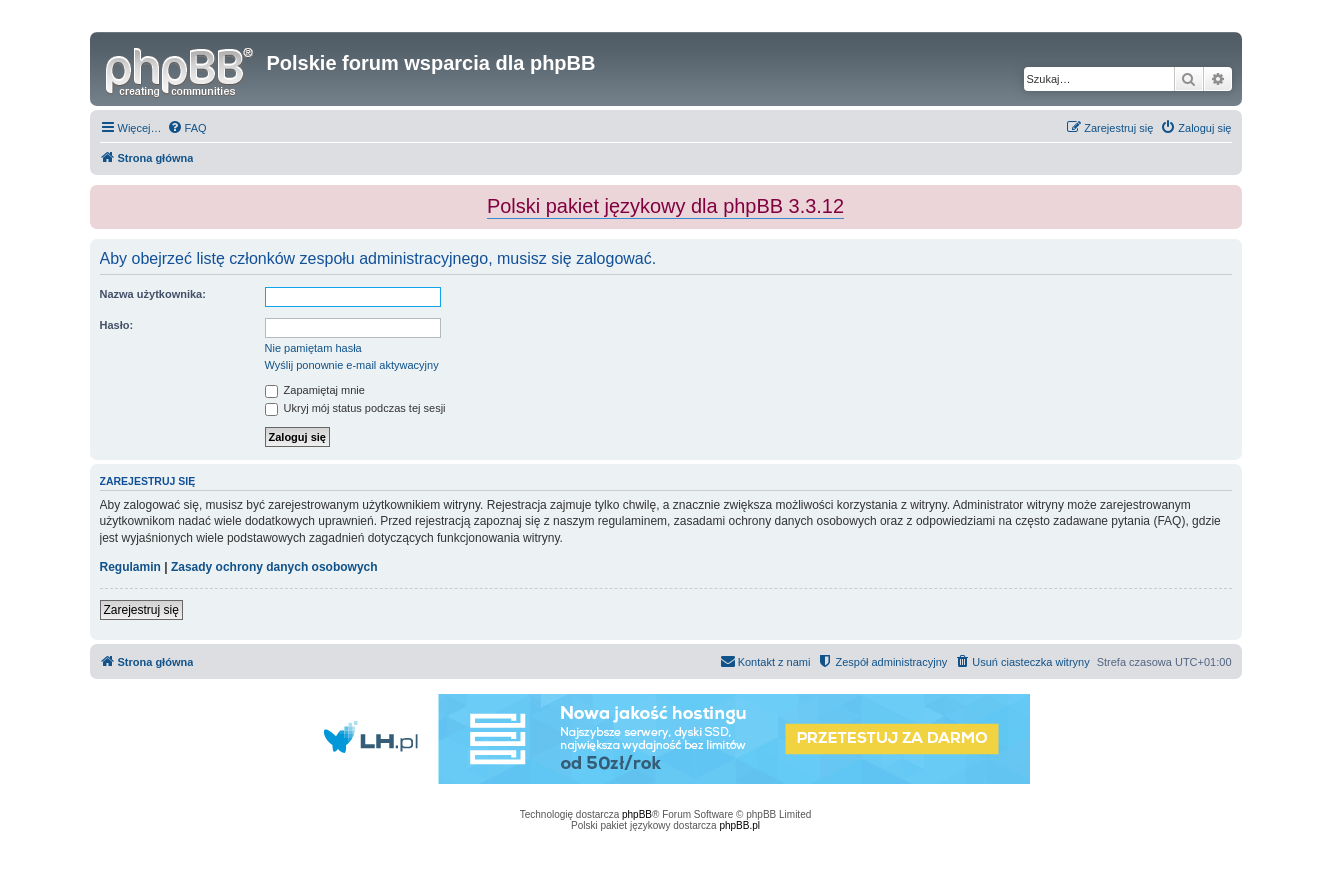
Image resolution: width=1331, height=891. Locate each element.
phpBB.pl (739, 825)
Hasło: (117, 325)
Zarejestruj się (141, 610)
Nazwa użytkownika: (153, 294)
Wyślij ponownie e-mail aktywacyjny (352, 365)
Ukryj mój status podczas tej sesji (355, 408)
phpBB (637, 814)
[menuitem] (187, 128)
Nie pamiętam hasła (313, 348)
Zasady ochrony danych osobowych (274, 567)
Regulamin (130, 567)
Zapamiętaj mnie (315, 390)
